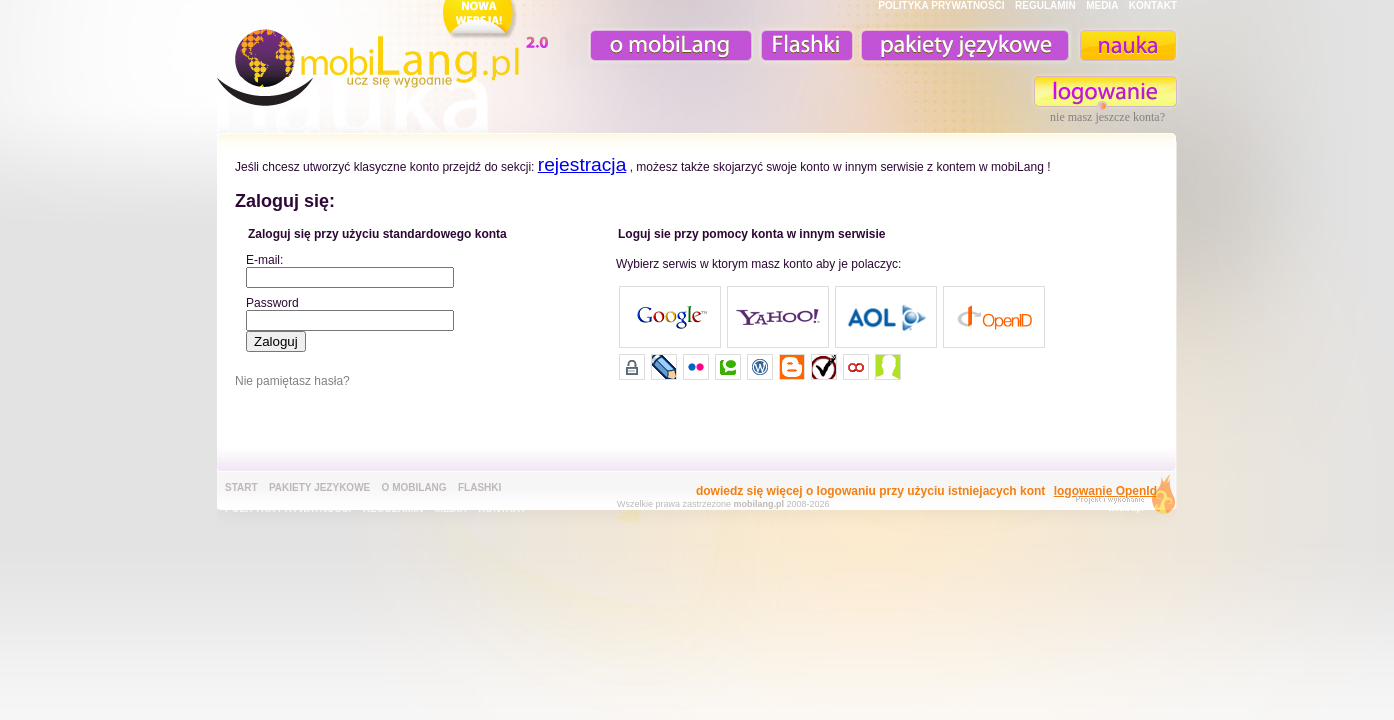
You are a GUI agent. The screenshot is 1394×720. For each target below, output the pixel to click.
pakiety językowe (963, 45)
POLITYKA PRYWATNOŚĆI (941, 5)
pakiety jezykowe (319, 487)
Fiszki (804, 45)
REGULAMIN (1045, 5)
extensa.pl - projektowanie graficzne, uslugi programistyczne (1119, 498)
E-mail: (264, 260)
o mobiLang (660, 45)
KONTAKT (1153, 5)
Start (241, 487)
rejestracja (582, 164)
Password (272, 303)
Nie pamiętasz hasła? (292, 381)
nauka (1127, 45)
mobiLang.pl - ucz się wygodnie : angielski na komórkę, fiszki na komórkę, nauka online (387, 57)
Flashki (479, 487)
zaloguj (1106, 91)
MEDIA (1102, 5)
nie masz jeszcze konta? (1107, 117)
